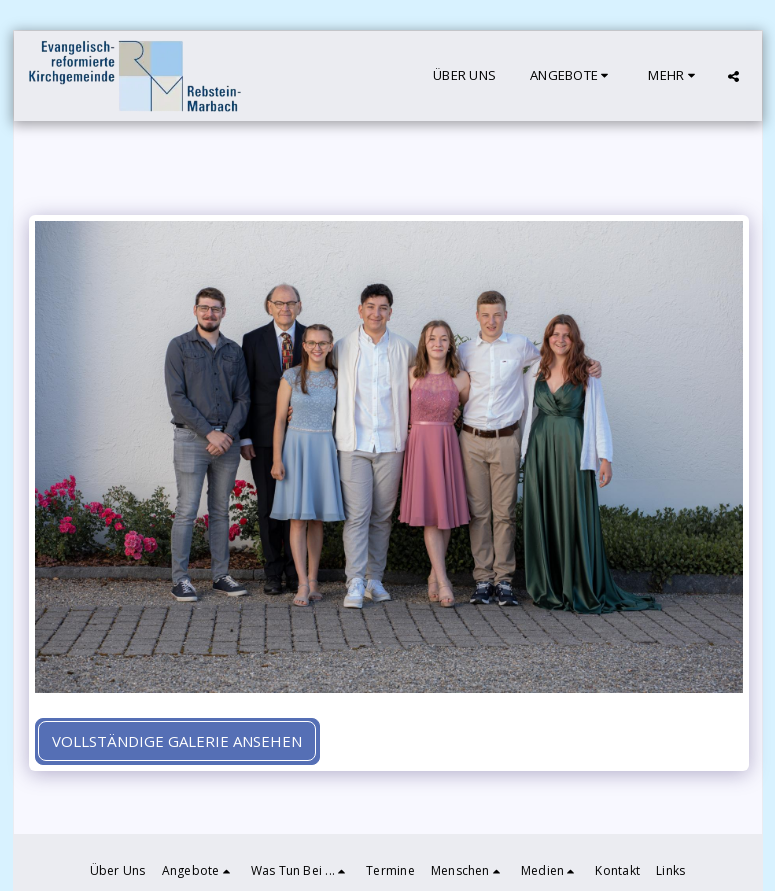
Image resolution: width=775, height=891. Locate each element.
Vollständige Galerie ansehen (177, 741)
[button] (572, 76)
